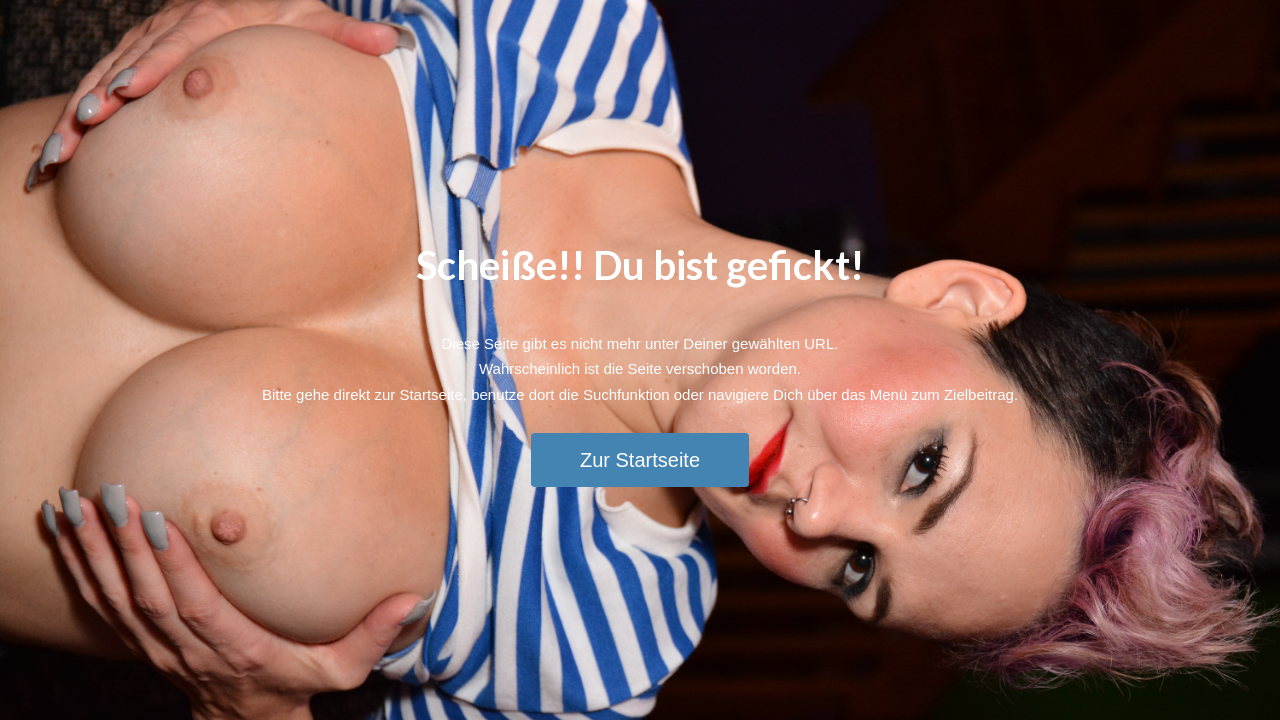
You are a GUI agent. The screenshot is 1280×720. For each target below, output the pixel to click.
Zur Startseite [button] (640, 460)
